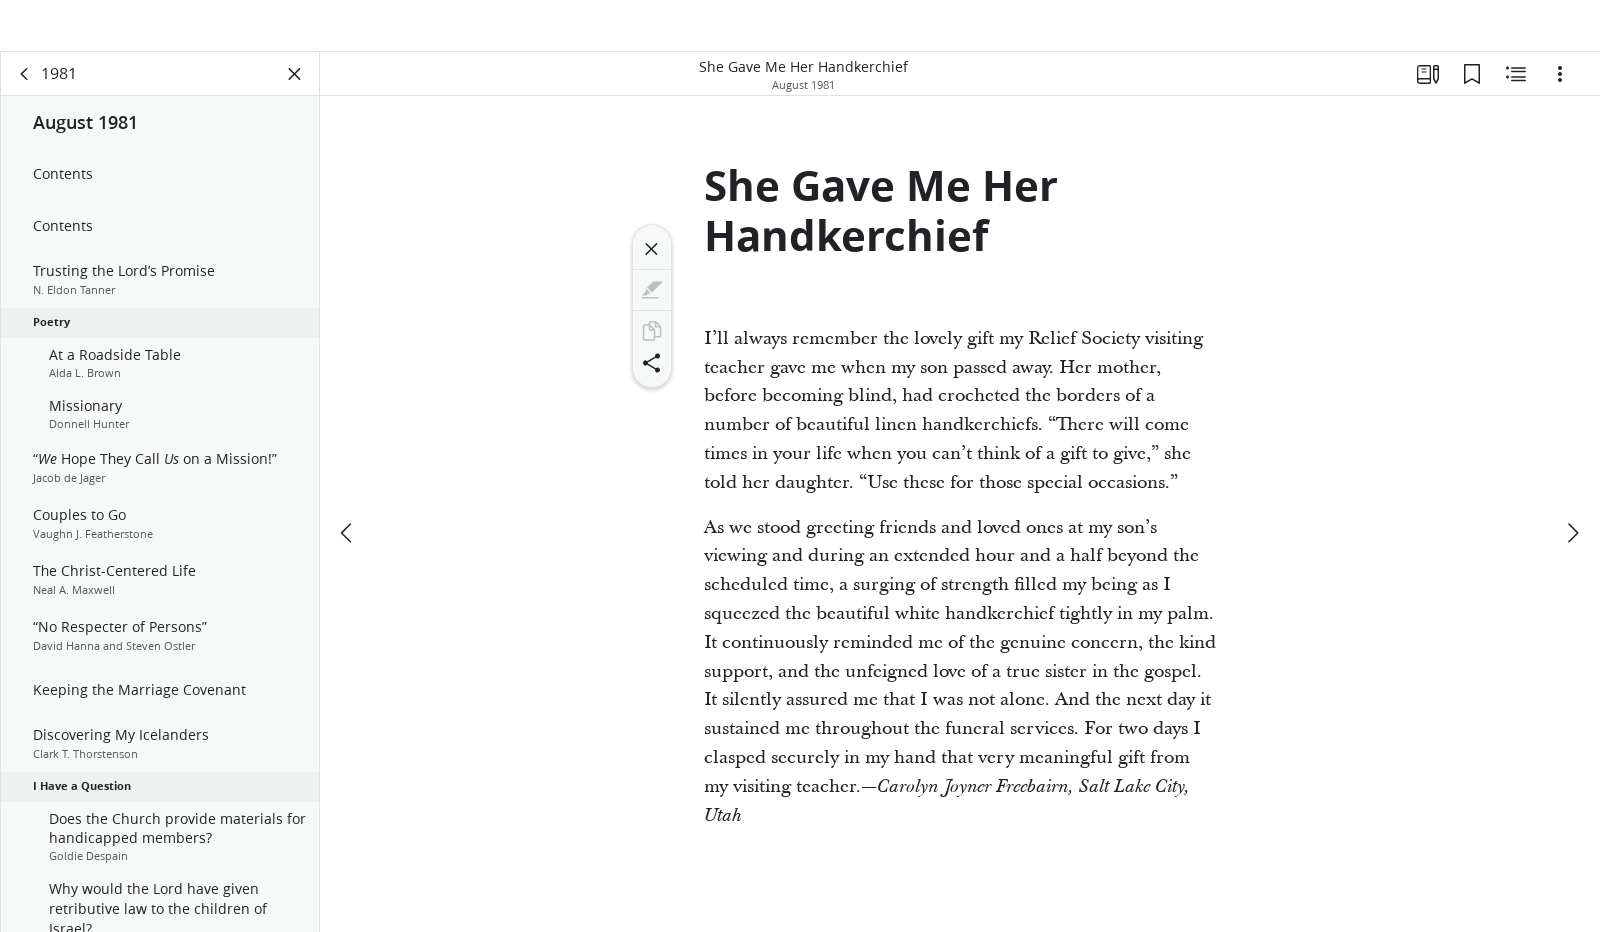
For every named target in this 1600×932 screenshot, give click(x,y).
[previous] (348, 486)
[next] (1572, 486)
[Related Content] (1516, 96)
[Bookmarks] (1472, 96)
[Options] (1560, 96)
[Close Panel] (295, 96)
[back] (25, 96)
